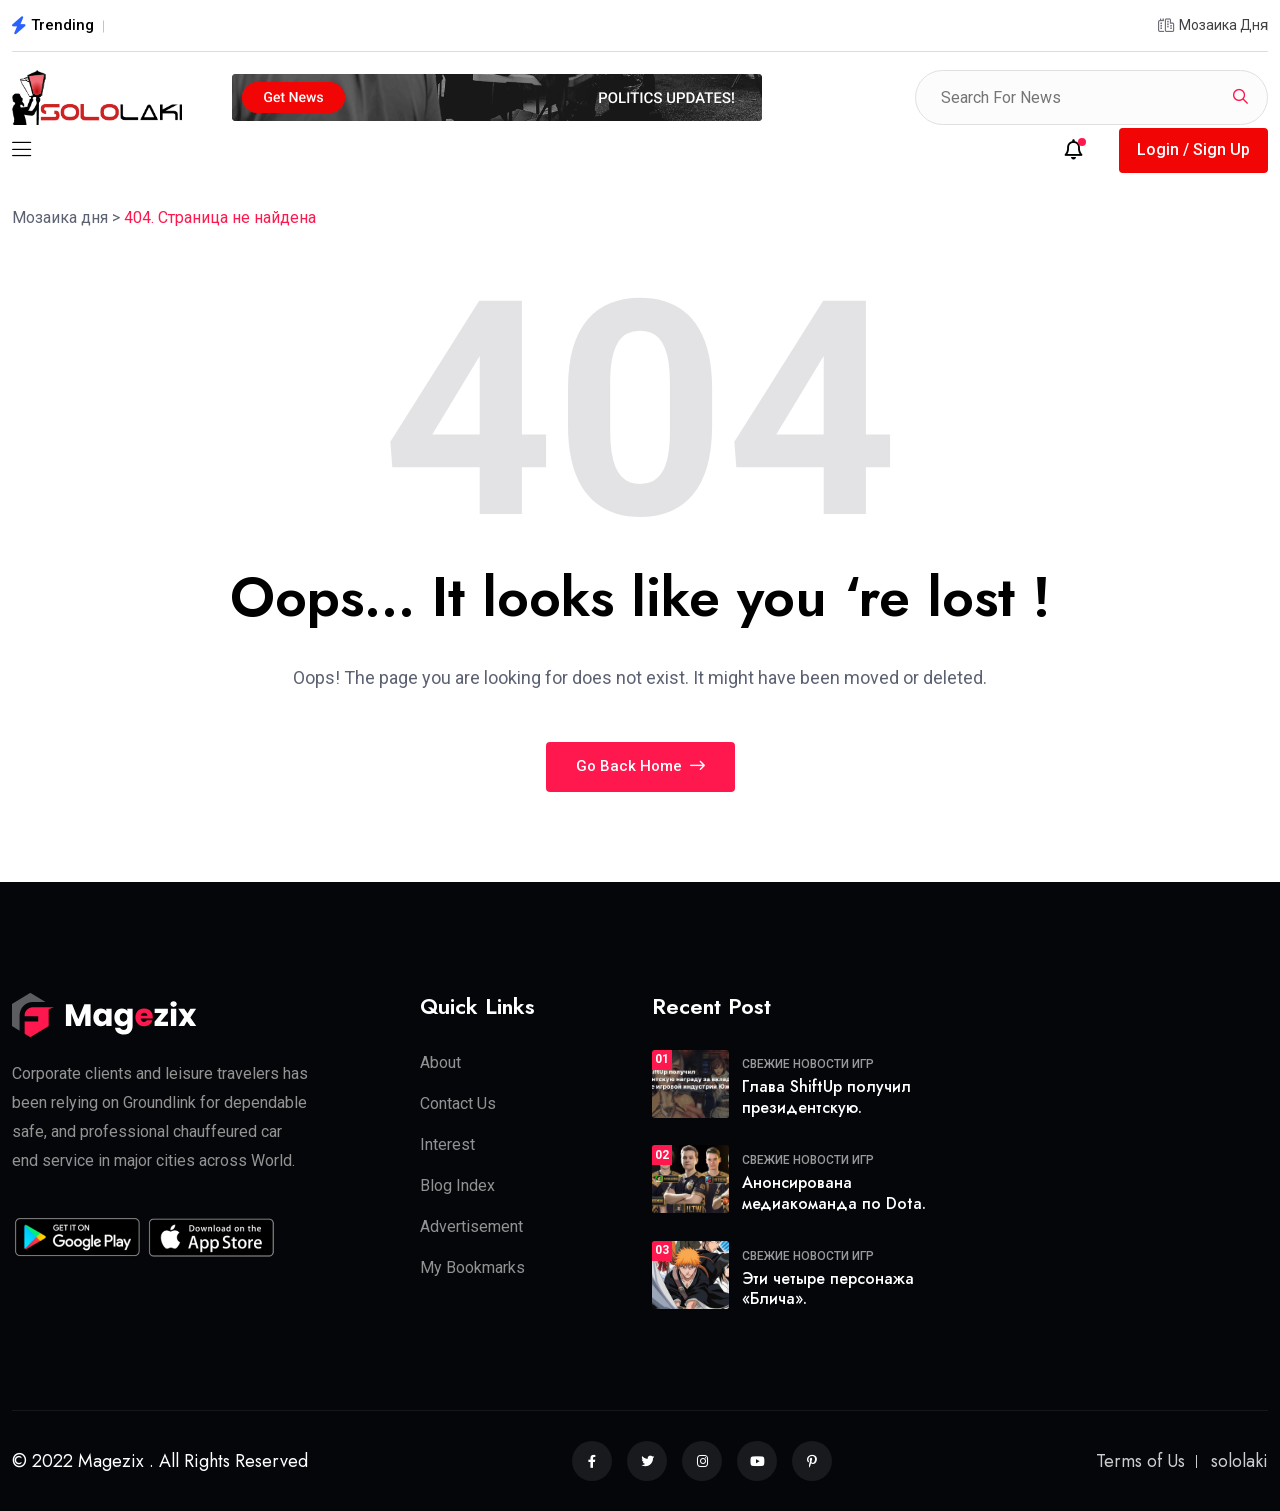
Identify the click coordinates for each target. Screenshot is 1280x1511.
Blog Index (457, 1185)
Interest (447, 1144)
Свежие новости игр (808, 1064)
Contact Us (458, 1103)
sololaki (1239, 1461)
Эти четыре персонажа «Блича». (828, 1289)
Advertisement (471, 1226)
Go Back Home (640, 766)
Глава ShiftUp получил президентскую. (826, 1097)
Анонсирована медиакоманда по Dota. (834, 1193)
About (440, 1062)
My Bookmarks (472, 1267)
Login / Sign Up (1193, 149)
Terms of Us (1140, 1461)
